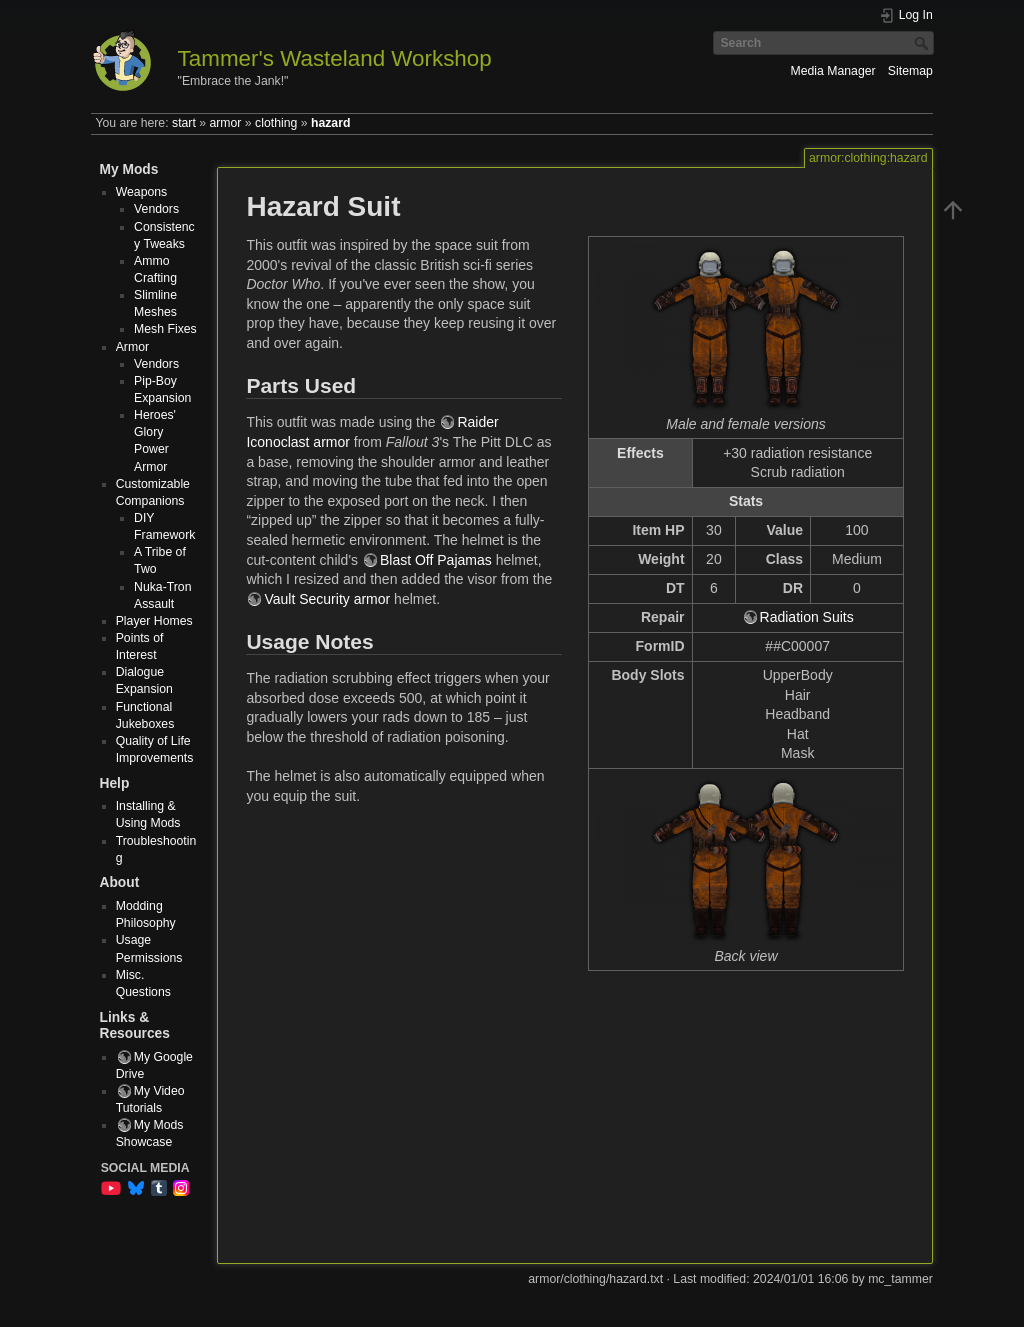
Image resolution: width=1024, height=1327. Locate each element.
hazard (330, 123)
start (184, 123)
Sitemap (910, 71)
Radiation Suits (807, 617)
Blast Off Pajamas (436, 560)
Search (923, 43)
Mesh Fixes (165, 329)
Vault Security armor (327, 599)
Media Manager (832, 71)
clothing (276, 123)
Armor (132, 347)
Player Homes (154, 621)
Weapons (142, 192)
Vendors (156, 209)
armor (225, 123)
